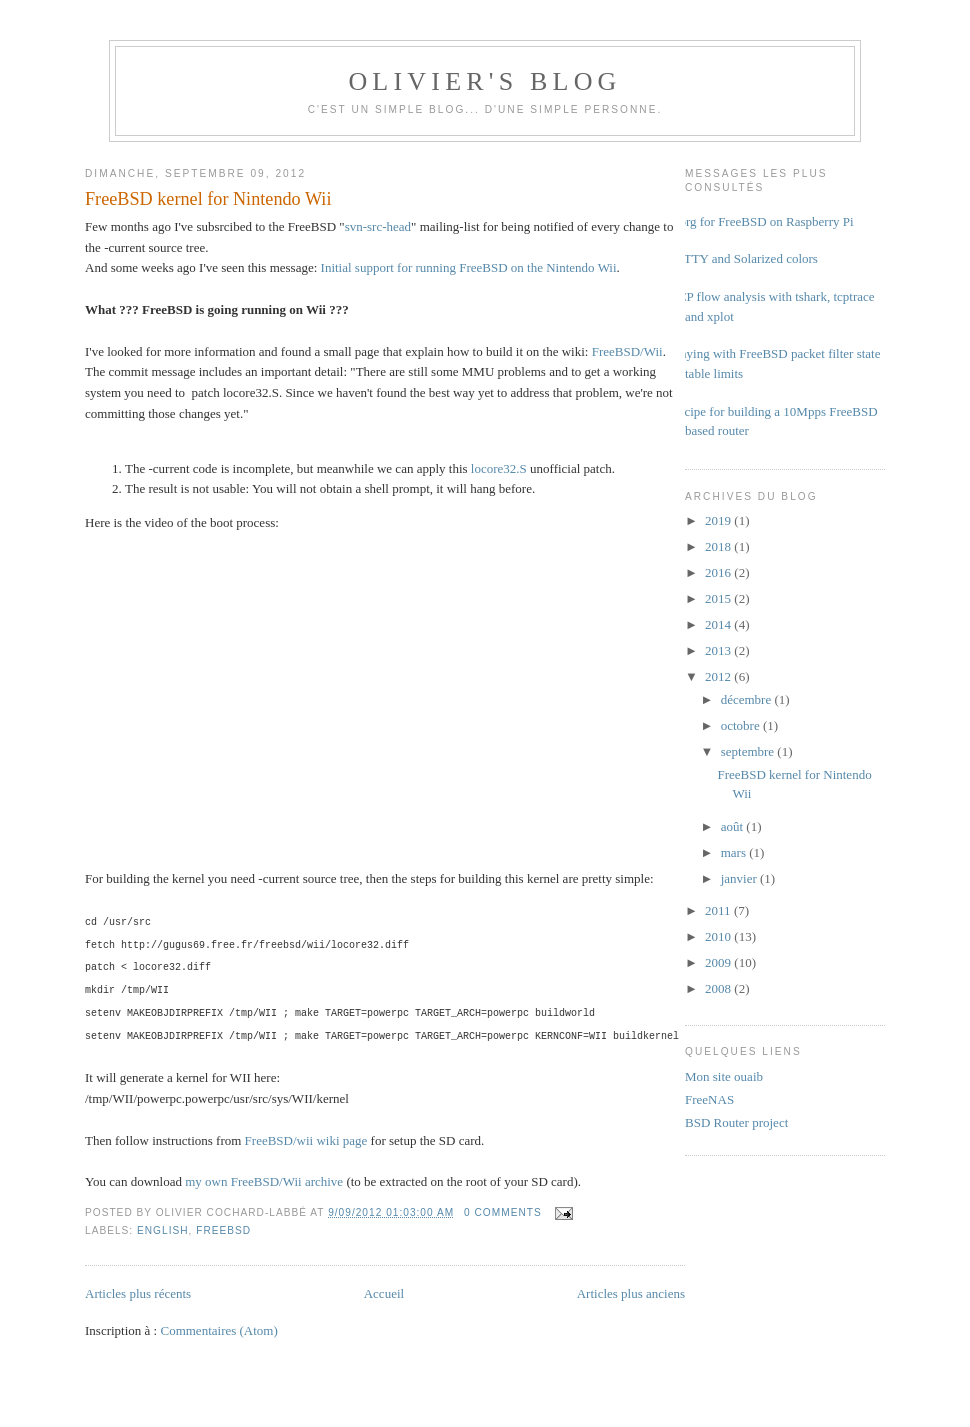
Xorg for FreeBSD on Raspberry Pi (762, 221)
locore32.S (499, 468)
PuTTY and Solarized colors (744, 258)
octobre (742, 725)
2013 (719, 650)
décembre (748, 699)
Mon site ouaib (724, 1076)
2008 (719, 988)
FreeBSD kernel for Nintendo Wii (208, 199)
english (163, 1230)
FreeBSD (223, 1230)
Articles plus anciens (631, 1293)
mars (735, 852)
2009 (719, 962)
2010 (719, 936)
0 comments (503, 1212)
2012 (719, 676)
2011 (719, 910)
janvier (740, 878)
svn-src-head (378, 226)
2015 (719, 598)
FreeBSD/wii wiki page (306, 1140)
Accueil (384, 1293)
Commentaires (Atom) (218, 1330)
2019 (719, 520)
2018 (719, 546)
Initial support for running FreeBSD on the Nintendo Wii (469, 267)
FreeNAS (709, 1099)
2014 (719, 624)
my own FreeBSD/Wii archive (264, 1181)
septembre (749, 751)
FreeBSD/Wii (627, 351)
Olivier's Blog (484, 81)
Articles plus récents (138, 1293)
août (734, 826)
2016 (719, 572)
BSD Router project (736, 1122)
